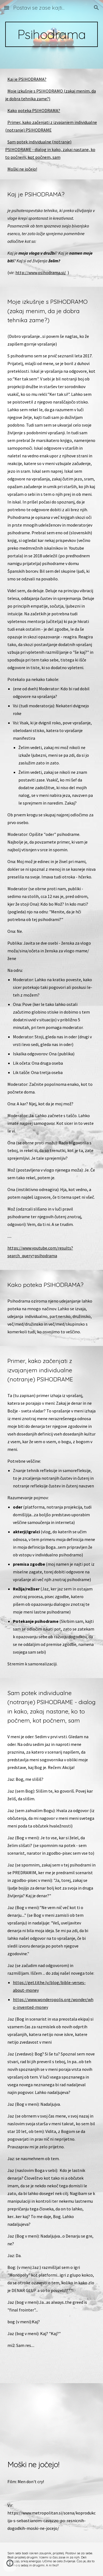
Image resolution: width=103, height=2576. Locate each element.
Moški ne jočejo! (22, 169)
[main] (51, 34)
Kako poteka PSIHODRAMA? (33, 110)
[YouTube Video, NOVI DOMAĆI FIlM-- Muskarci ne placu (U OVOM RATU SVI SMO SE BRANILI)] (51, 2416)
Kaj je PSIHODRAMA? (26, 79)
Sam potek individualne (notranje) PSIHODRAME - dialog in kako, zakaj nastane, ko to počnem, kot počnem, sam (50, 149)
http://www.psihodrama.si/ (40, 272)
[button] (6, 7)
